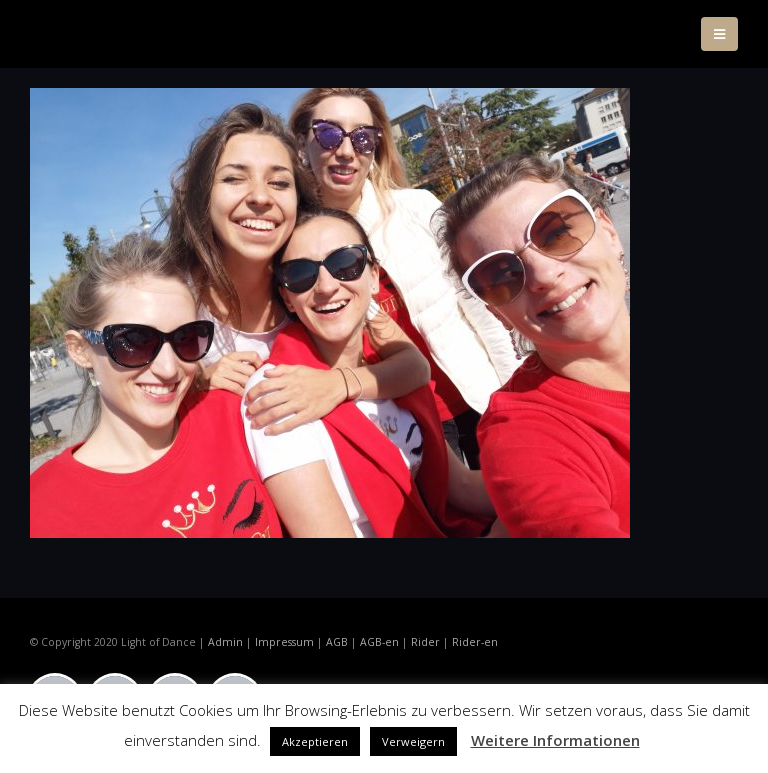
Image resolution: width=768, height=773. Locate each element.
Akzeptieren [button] (315, 741)
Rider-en (475, 642)
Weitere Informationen (555, 740)
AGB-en (379, 642)
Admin (225, 642)
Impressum (284, 642)
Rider (425, 642)
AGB (337, 642)
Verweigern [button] (413, 741)
